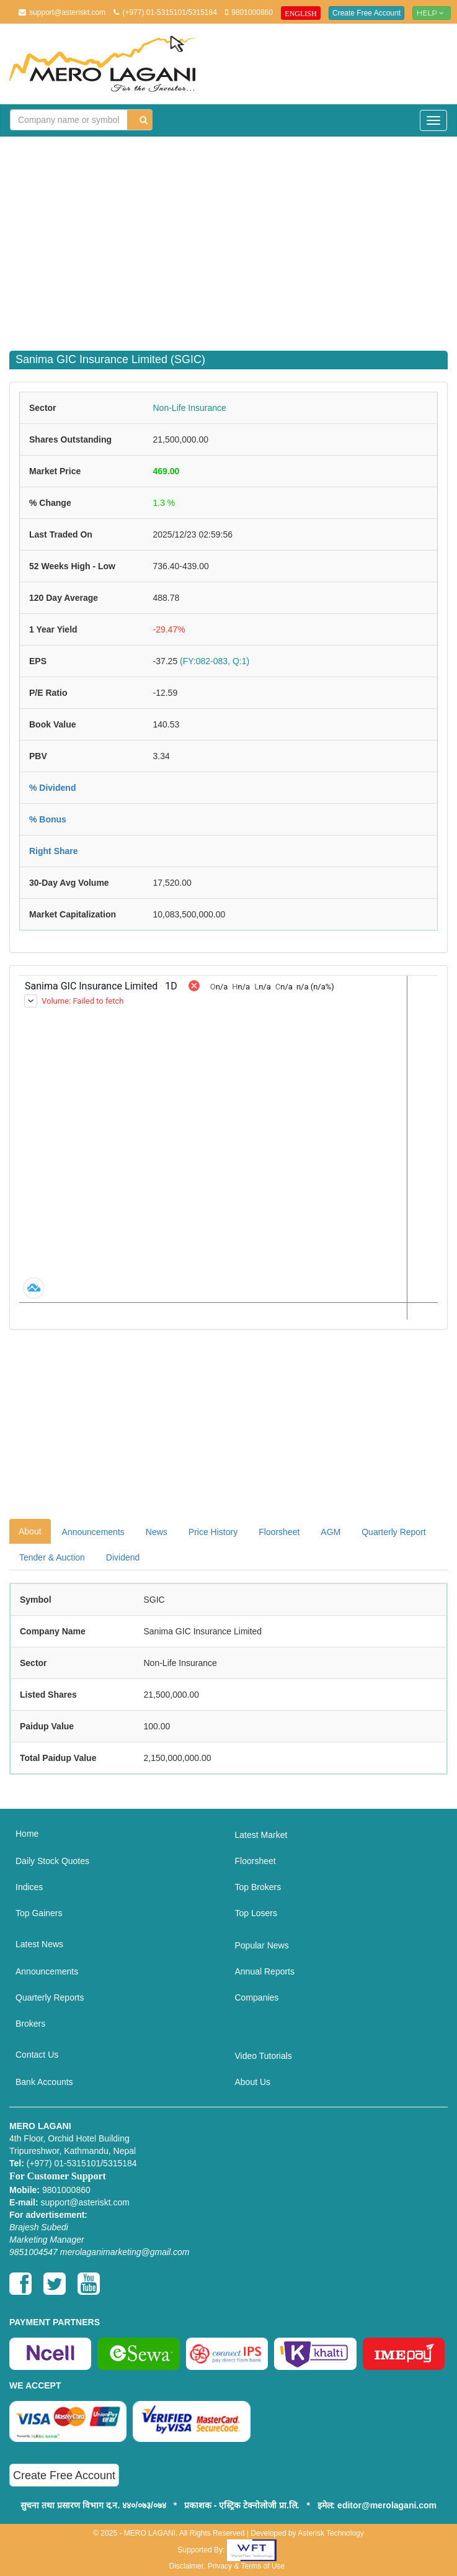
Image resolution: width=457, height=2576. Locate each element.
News (156, 1532)
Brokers (30, 2024)
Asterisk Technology (331, 2533)
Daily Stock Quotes (52, 1861)
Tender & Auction (52, 1557)
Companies (257, 1997)
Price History (213, 1532)
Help (431, 12)
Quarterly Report (393, 1532)
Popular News (262, 1945)
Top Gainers (39, 1913)
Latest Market (261, 1835)
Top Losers (256, 1913)
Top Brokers (258, 1887)
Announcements (93, 1532)
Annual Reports (265, 1971)
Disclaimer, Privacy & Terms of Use (227, 2566)
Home (27, 1834)
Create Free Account (366, 13)
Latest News (39, 1944)
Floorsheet (279, 1532)
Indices (29, 1887)
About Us (253, 2082)
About (30, 1531)
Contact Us (37, 2055)
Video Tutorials (263, 2056)
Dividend (123, 1557)
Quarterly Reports (50, 1997)
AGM (330, 1532)
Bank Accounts (44, 2082)
